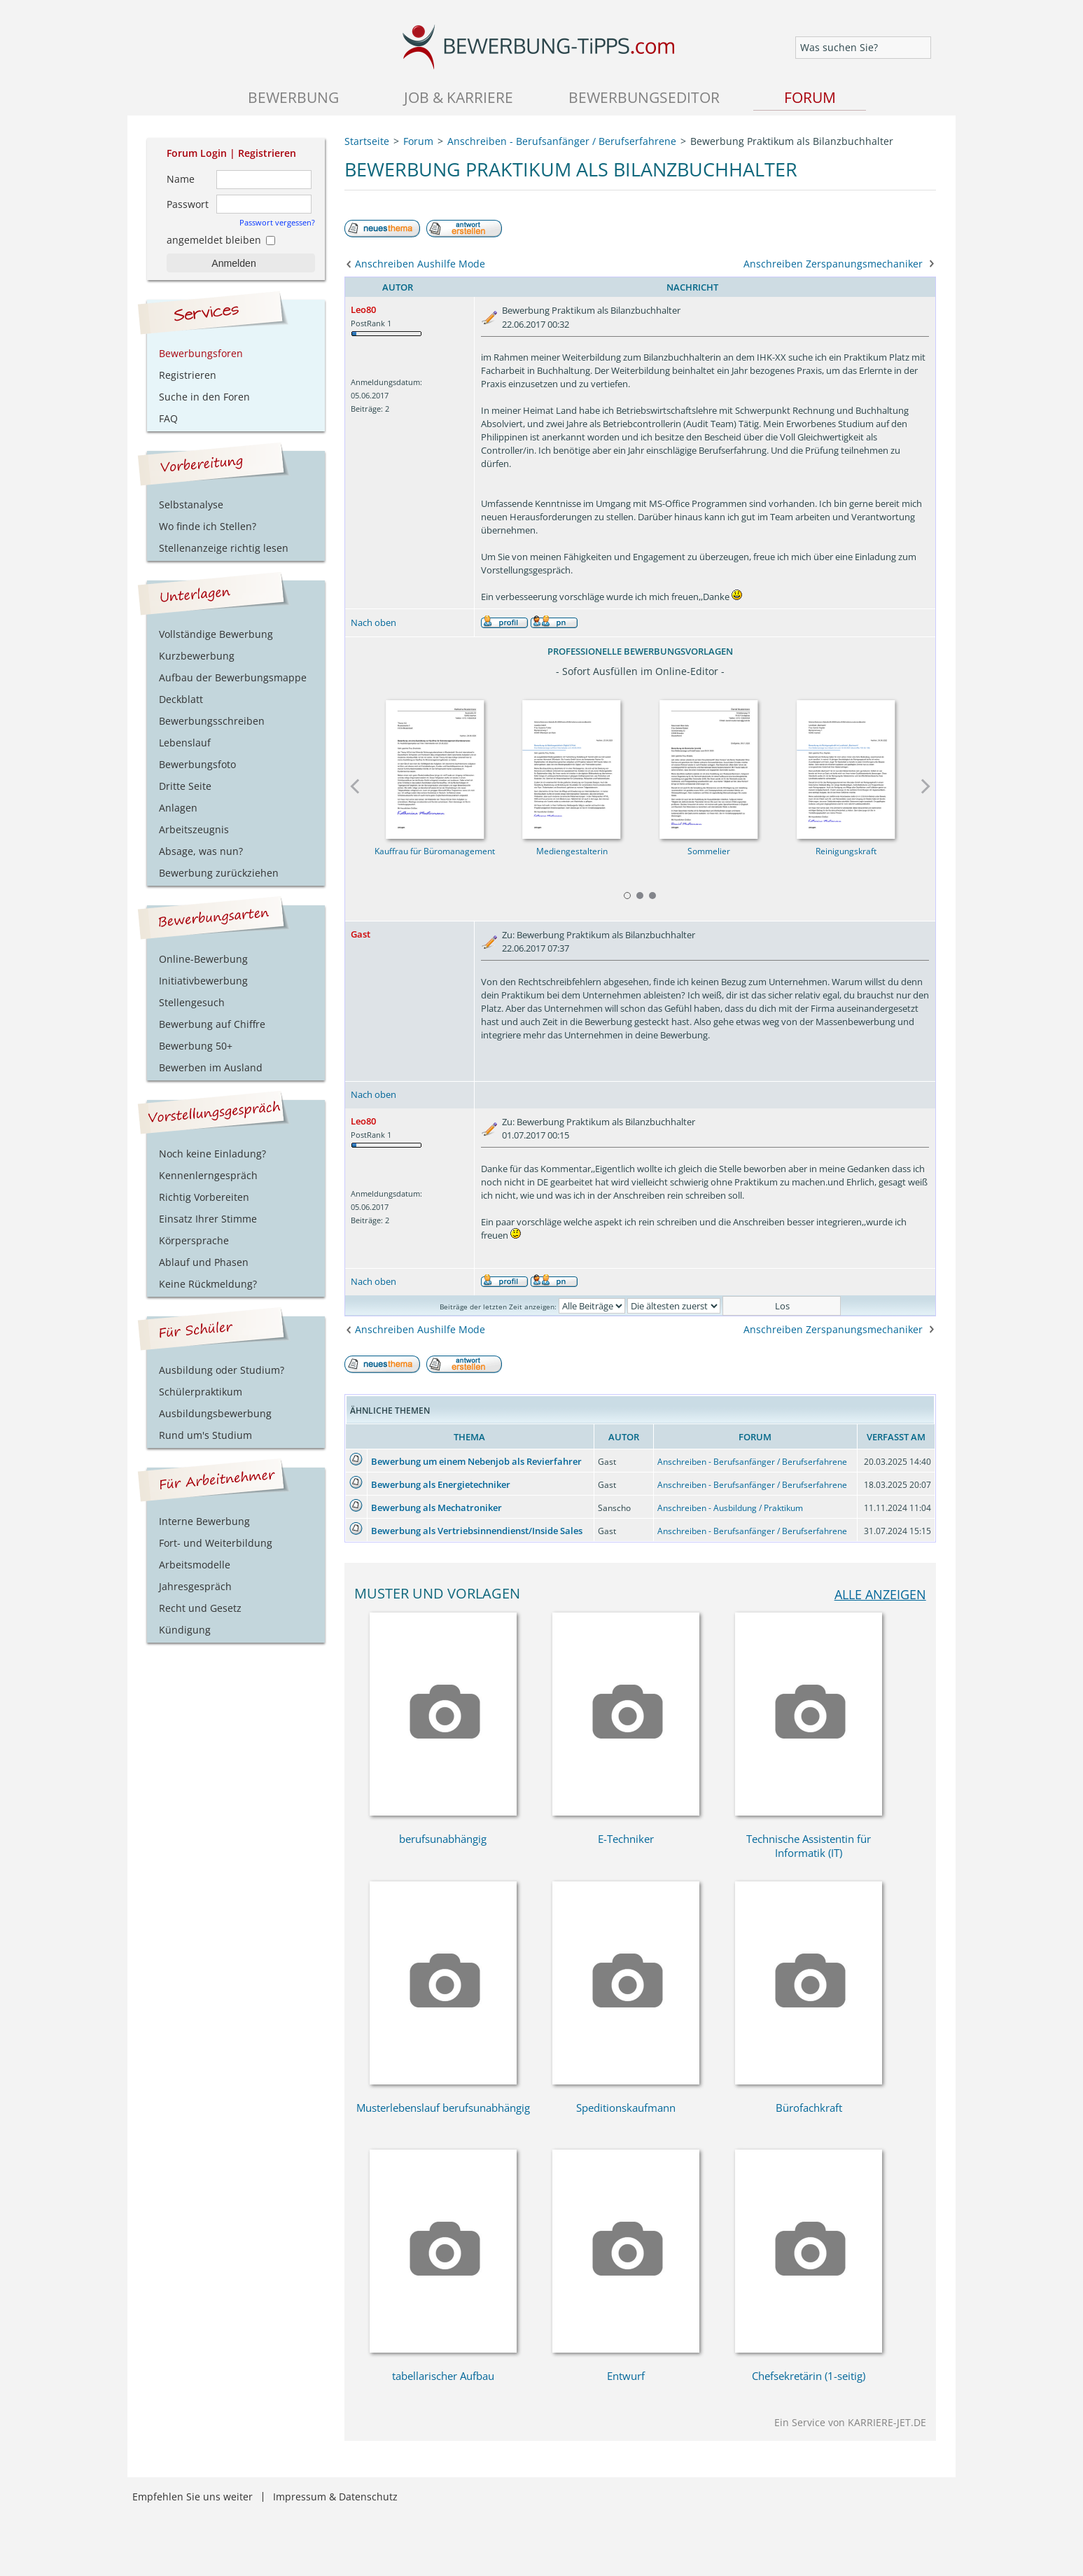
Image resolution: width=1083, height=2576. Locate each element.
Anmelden (233, 263)
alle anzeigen (880, 1594)
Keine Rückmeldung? (208, 1283)
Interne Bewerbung (204, 1521)
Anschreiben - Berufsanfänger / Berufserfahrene (752, 1462)
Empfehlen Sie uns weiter (192, 2496)
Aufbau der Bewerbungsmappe (233, 677)
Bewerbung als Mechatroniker (436, 1507)
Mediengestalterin (571, 851)
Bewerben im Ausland (211, 1067)
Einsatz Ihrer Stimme (208, 1218)
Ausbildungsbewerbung (215, 1413)
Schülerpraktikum (200, 1391)
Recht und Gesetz (200, 1608)
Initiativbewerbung (203, 980)
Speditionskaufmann (626, 2108)
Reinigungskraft (845, 851)
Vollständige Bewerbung (216, 634)
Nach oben (373, 622)
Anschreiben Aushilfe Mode (420, 263)
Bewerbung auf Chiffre (212, 1024)
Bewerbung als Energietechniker (440, 1484)
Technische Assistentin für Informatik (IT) (808, 1846)
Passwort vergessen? (277, 222)
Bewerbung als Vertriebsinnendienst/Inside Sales (476, 1530)
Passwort (188, 204)
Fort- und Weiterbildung (215, 1543)
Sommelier (708, 851)
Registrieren (267, 153)
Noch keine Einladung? (212, 1153)
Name (181, 179)
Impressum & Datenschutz (335, 2496)
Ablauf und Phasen (204, 1262)
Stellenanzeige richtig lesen (223, 548)
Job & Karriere (458, 97)
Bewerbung (293, 97)
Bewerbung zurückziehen (219, 872)
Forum (810, 97)
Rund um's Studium (205, 1435)
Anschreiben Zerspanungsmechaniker (833, 263)
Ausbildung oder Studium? (221, 1370)
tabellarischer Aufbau (443, 2376)
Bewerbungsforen (201, 353)
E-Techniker (626, 1839)
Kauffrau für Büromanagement (435, 851)
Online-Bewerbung (203, 959)
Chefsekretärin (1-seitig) (808, 2376)
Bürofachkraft (809, 2108)
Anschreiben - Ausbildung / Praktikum (730, 1508)
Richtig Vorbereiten (204, 1197)
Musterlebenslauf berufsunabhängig (443, 2108)
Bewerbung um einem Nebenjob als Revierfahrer (476, 1461)
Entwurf (626, 2376)
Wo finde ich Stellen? (207, 526)
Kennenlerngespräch (208, 1175)
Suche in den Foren (204, 396)
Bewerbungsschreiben (212, 720)
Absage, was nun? (201, 851)
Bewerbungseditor (644, 97)
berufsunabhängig (443, 1839)
